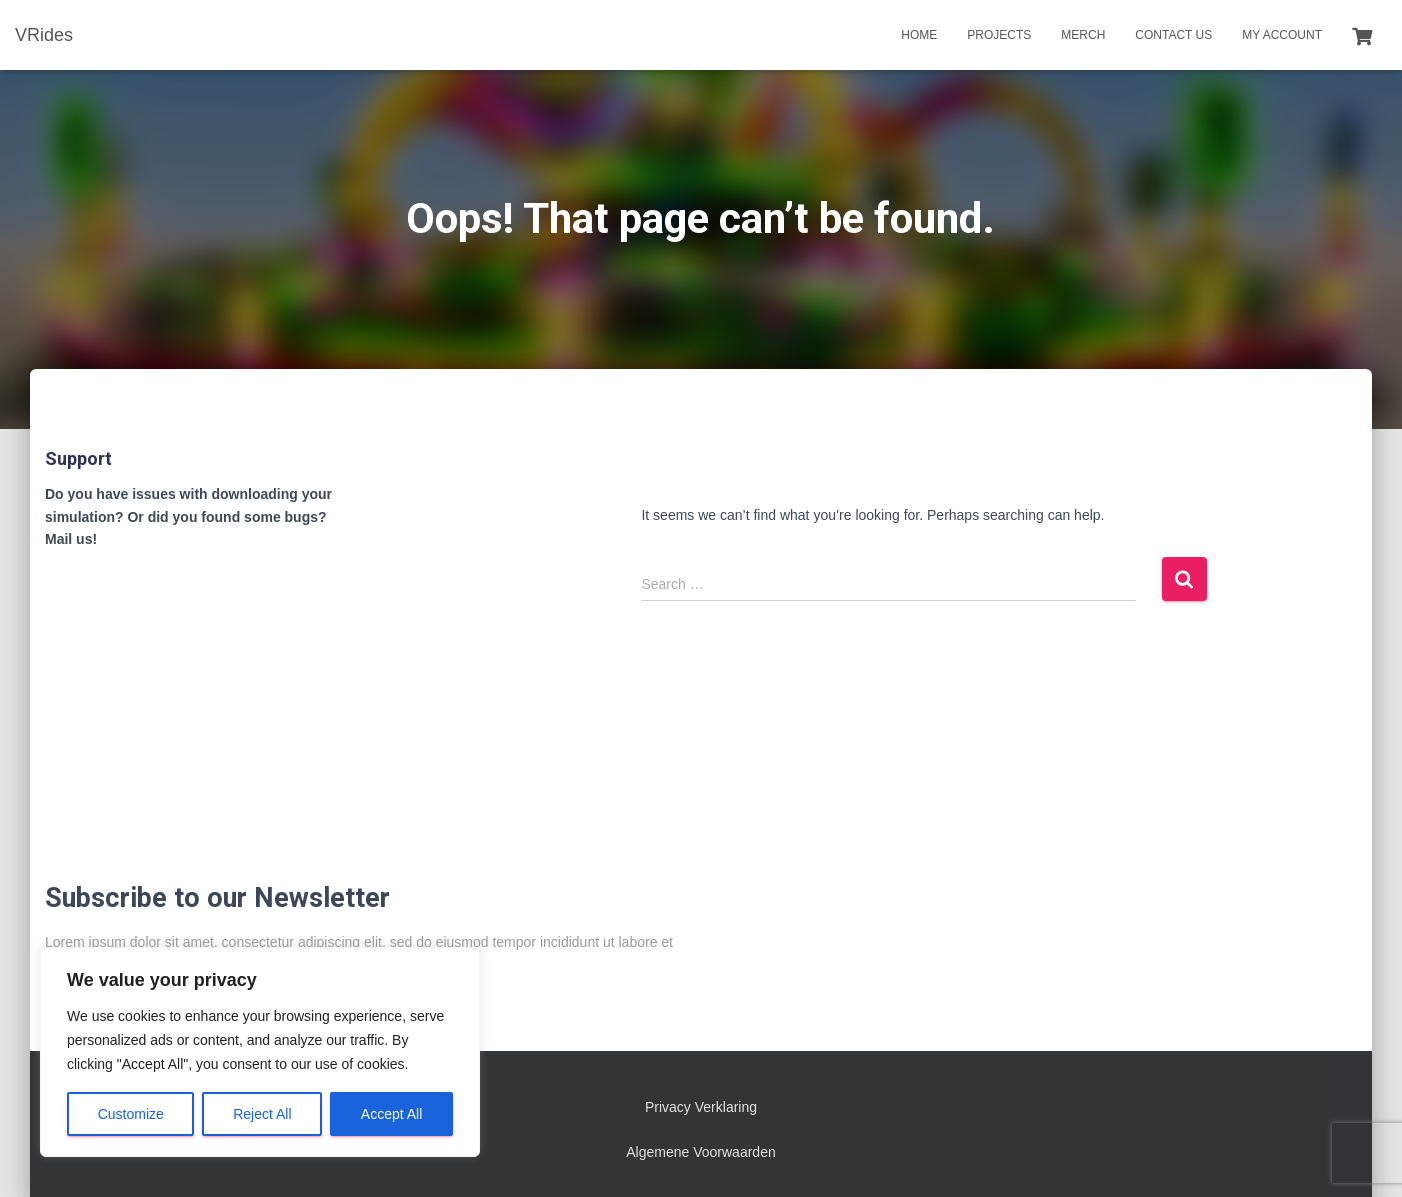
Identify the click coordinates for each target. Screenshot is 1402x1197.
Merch (1083, 35)
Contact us (1173, 35)
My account (1282, 35)
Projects (999, 35)
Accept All (391, 1114)
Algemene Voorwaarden (700, 1152)
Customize (131, 1114)
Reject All (262, 1114)
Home (919, 35)
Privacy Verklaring (701, 1107)
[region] (260, 1052)
